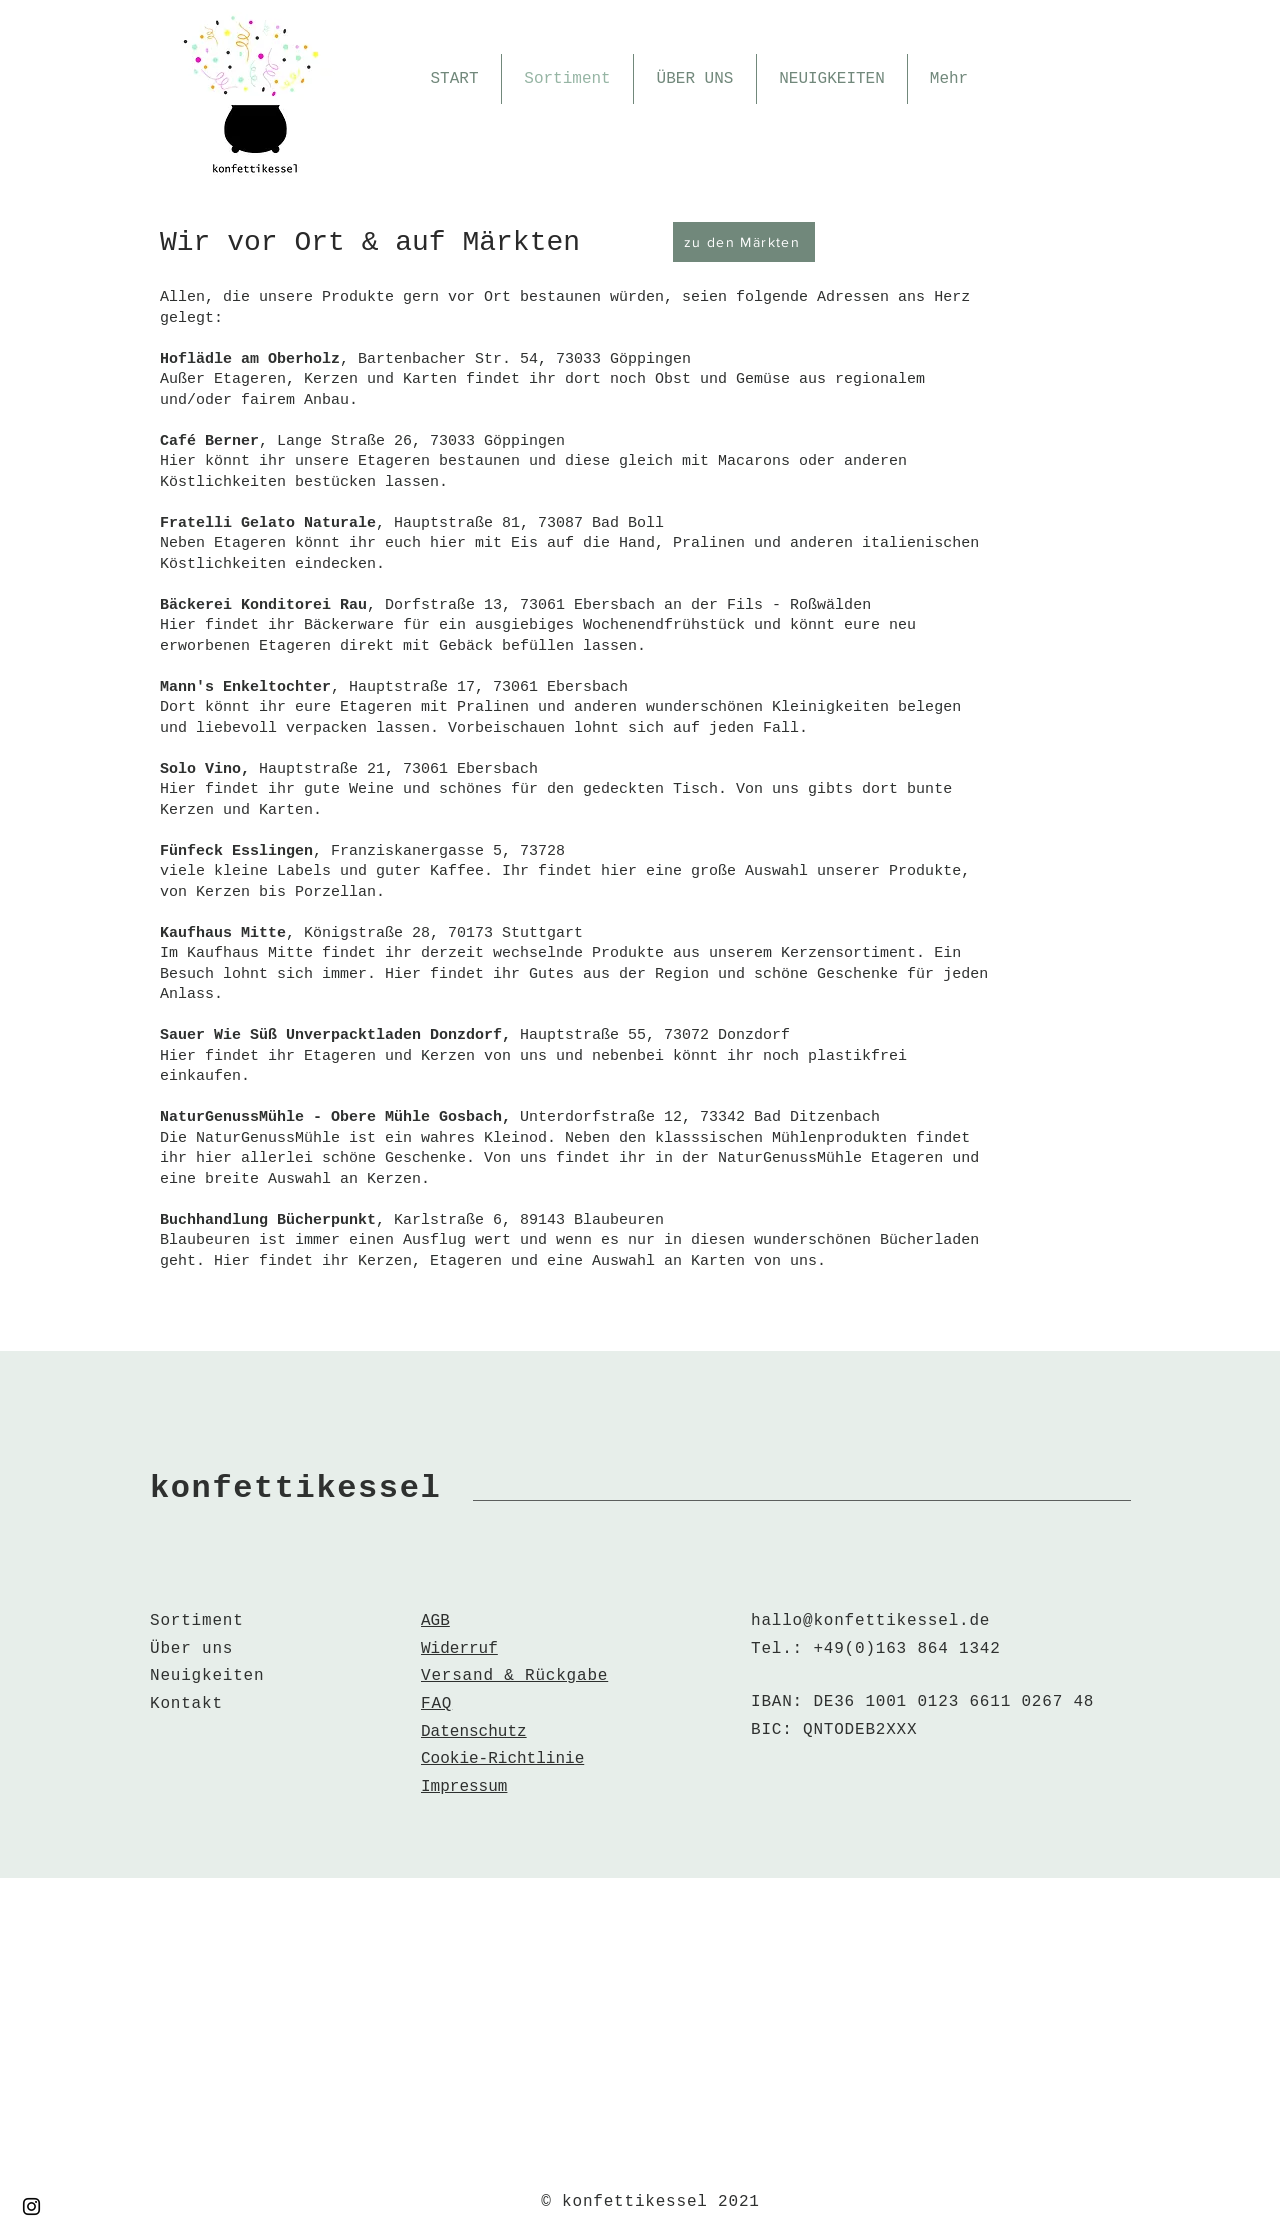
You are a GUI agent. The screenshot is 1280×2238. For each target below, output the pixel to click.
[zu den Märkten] (744, 242)
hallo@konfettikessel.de (870, 1621)
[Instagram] (31, 2206)
